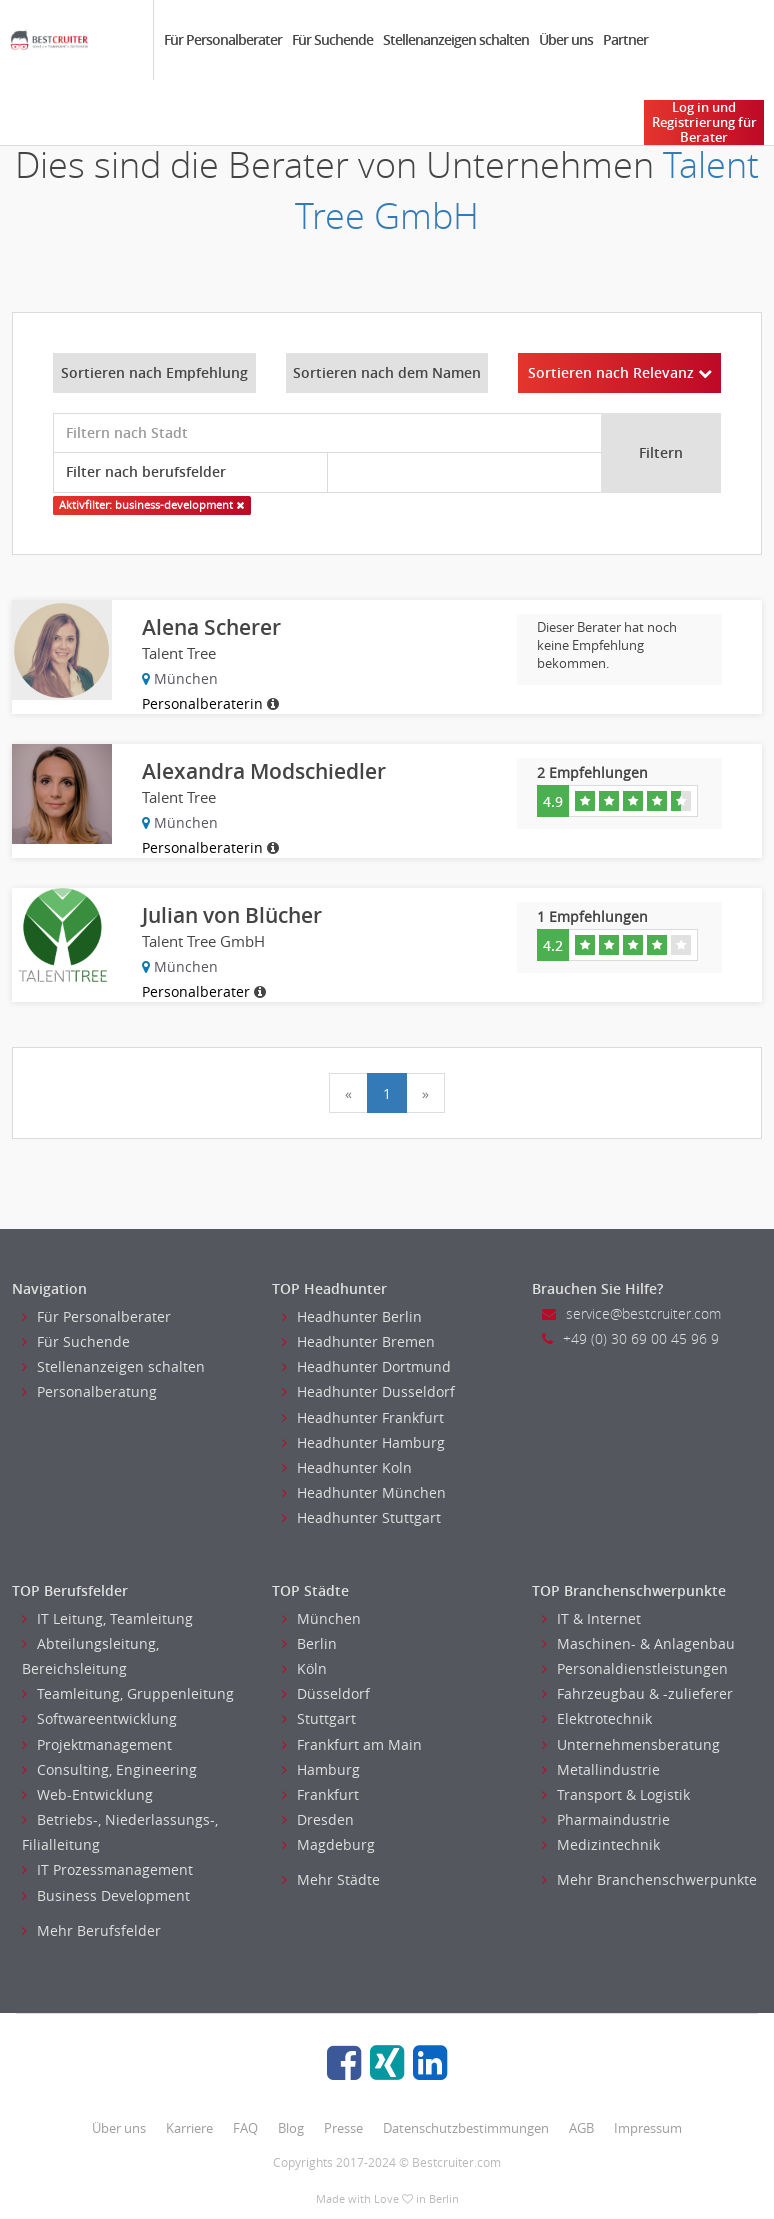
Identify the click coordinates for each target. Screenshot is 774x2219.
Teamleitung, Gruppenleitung (128, 1693)
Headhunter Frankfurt (363, 1417)
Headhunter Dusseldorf (368, 1391)
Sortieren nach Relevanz (620, 372)
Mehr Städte (331, 1879)
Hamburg (321, 1769)
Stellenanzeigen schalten (456, 39)
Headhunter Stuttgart (361, 1517)
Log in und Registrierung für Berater (704, 122)
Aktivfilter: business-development (151, 505)
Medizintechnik (601, 1844)
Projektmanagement (97, 1744)
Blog (291, 2128)
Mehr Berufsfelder (91, 1930)
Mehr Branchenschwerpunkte (649, 1879)
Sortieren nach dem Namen (387, 372)
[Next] (425, 1093)
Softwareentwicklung (99, 1718)
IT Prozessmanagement (107, 1869)
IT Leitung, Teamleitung (107, 1618)
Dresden (318, 1819)
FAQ (245, 2128)
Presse (343, 2128)
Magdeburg (328, 1844)
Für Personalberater (223, 39)
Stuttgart (319, 1718)
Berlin (309, 1643)
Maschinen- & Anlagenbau (638, 1643)
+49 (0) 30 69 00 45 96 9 (630, 1338)
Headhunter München (364, 1492)
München (321, 1618)
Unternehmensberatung (631, 1744)
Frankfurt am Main (352, 1744)
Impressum (648, 2128)
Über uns (566, 39)
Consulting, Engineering (109, 1769)
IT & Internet (591, 1618)
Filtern (661, 452)
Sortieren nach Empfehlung (154, 372)
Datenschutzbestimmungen (466, 2128)
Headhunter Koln (347, 1467)
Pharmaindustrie (606, 1819)
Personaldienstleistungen (635, 1668)
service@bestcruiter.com (631, 1313)
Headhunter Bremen (358, 1341)
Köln (304, 1668)
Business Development (106, 1895)
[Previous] (348, 1093)
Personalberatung (89, 1391)
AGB (581, 2128)
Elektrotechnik (597, 1718)
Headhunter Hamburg (363, 1442)
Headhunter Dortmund (366, 1366)
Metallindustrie (601, 1769)
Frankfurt (320, 1794)
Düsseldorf (326, 1693)
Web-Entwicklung (87, 1794)
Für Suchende (332, 39)
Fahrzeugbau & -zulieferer (637, 1693)
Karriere (189, 2128)
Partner (625, 39)
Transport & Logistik (616, 1794)
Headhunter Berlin (352, 1316)
